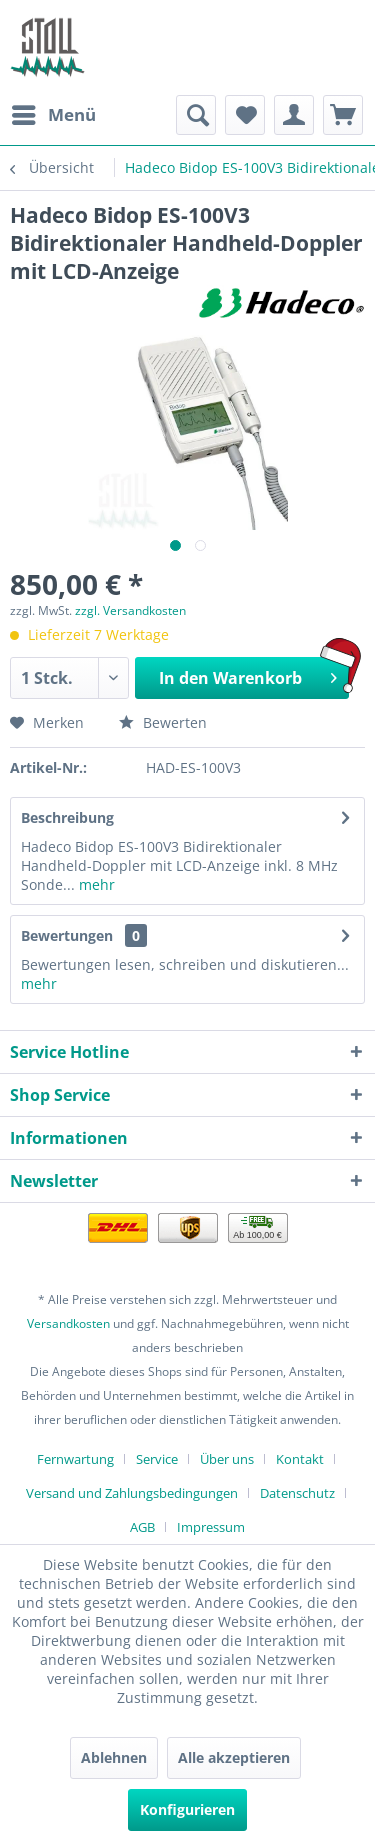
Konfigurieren (187, 1809)
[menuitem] (53, 115)
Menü (54, 112)
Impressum (211, 1527)
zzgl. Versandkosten (130, 610)
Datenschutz (297, 1493)
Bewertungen (67, 935)
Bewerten (163, 722)
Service (157, 1459)
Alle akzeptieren (234, 1757)
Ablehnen (114, 1757)
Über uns (227, 1459)
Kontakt (300, 1459)
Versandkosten (68, 1323)
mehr (95, 884)
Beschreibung (67, 817)
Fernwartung (75, 1459)
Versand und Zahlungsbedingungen (132, 1493)
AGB (142, 1527)
